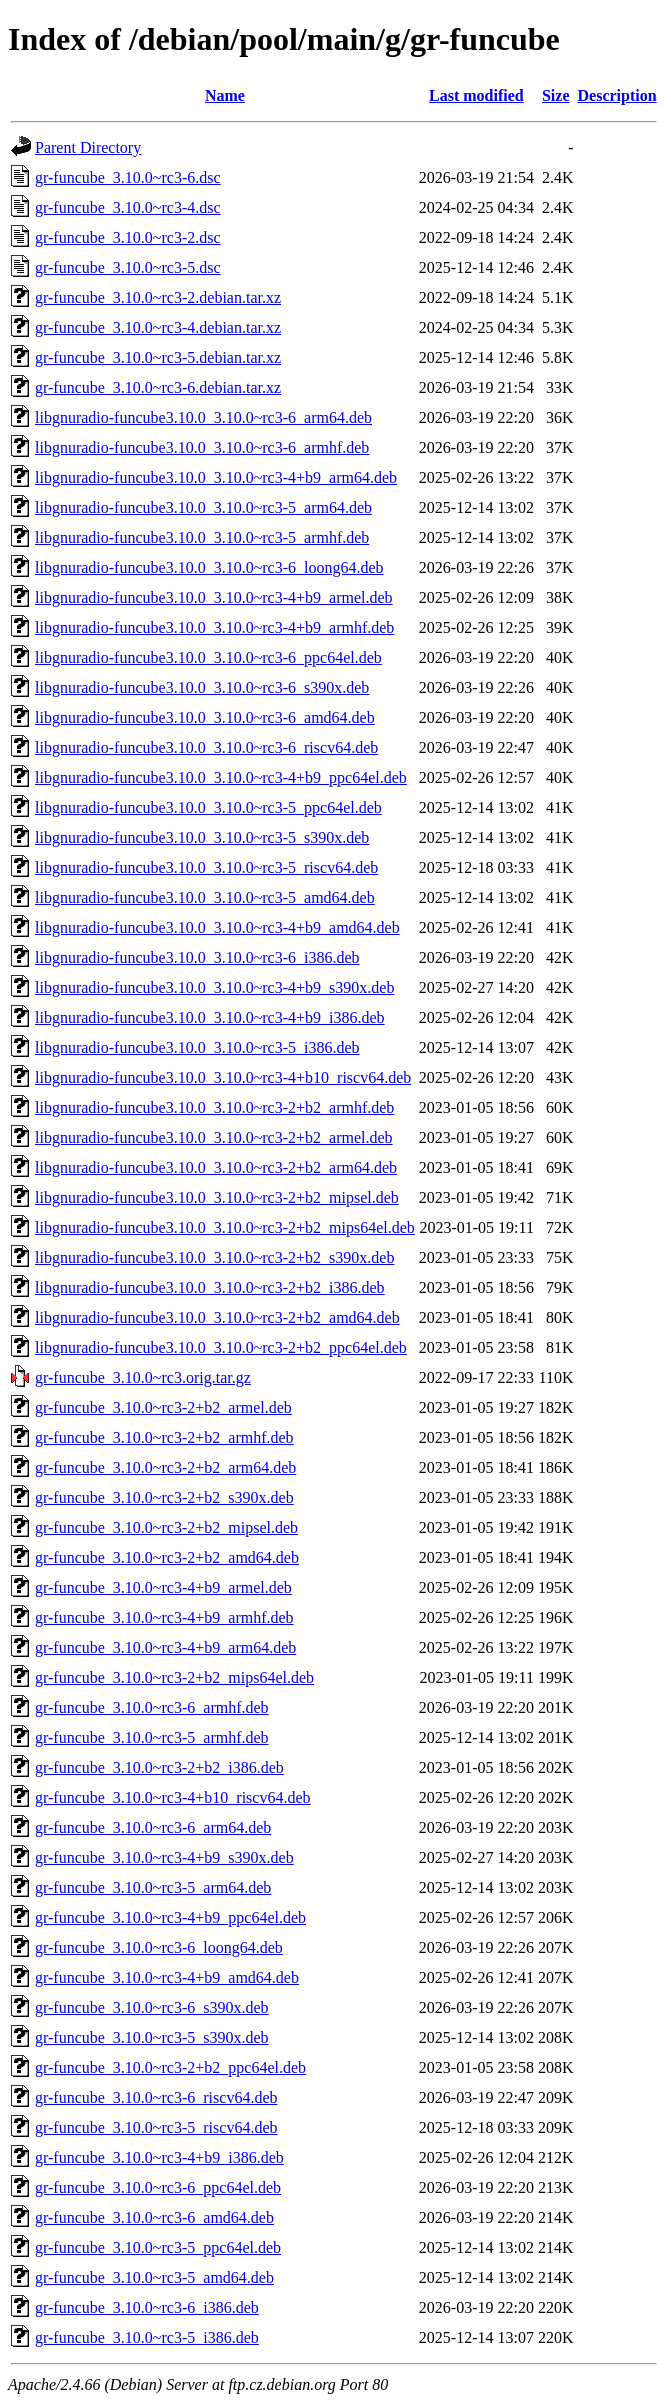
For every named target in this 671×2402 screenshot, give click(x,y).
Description (617, 95)
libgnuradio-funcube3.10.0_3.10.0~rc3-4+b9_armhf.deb (214, 627)
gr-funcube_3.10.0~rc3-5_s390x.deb (152, 2037)
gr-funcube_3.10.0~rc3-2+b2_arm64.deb (165, 1467)
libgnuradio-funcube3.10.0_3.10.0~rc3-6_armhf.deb (202, 447)
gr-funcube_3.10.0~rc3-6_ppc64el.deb (158, 2187)
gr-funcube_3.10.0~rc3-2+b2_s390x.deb (164, 1497)
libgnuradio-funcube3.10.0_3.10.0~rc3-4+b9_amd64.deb (217, 927)
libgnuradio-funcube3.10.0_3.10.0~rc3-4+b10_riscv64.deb (223, 1077)
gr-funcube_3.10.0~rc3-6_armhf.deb (152, 1707)
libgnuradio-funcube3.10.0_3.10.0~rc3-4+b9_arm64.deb (216, 477)
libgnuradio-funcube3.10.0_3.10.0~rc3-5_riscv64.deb (206, 867)
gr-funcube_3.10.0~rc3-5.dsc (128, 267)
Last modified (476, 95)
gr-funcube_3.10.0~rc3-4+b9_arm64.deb (165, 1647)
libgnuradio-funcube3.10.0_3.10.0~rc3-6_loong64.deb (209, 567)
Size (556, 95)
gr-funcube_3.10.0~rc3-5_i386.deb (147, 2337)
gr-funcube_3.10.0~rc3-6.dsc (128, 177)
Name (225, 95)
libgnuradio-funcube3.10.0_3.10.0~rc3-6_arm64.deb (203, 417)
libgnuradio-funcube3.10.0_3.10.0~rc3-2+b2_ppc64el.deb (221, 1347)
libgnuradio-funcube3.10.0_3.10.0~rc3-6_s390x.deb (202, 687)
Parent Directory (88, 147)
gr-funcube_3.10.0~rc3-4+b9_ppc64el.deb (170, 1917)
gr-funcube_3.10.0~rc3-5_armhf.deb (152, 1737)
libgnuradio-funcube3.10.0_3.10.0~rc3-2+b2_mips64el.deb (225, 1227)
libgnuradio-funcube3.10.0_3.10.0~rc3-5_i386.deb (197, 1047)
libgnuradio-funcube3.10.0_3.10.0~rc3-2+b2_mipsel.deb (217, 1197)
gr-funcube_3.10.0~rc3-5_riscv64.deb (156, 2127)
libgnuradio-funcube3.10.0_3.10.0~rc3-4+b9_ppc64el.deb (221, 777)
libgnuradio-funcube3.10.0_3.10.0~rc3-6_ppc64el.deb (208, 657)
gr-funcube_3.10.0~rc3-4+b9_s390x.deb (164, 1857)
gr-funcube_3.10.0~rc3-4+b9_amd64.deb (167, 1977)
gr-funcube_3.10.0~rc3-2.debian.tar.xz (158, 297)
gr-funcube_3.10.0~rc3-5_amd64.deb (154, 2277)
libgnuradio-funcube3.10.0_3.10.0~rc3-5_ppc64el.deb (208, 807)
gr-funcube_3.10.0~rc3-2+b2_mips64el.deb (174, 1677)
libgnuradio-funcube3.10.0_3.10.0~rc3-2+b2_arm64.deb (216, 1167)
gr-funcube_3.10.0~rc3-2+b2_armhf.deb (164, 1437)
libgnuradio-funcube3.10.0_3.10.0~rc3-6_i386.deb (197, 957)
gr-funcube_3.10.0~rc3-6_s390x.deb (152, 2007)
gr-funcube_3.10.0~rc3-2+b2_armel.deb (163, 1407)
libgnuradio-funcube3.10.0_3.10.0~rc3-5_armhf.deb (202, 537)
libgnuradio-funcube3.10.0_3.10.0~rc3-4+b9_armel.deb (214, 597)
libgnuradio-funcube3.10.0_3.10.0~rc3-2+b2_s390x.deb (214, 1257)
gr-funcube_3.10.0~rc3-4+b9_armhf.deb (164, 1617)
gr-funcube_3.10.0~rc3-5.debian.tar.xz (158, 357)
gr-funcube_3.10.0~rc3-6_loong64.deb (159, 1947)
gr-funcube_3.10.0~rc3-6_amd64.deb (154, 2217)
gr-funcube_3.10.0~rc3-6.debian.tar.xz (158, 387)
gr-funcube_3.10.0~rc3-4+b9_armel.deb (163, 1587)
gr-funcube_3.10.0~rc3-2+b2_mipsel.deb (166, 1527)
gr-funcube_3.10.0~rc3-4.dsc (128, 207)
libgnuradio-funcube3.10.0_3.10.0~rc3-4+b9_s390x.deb (214, 987)
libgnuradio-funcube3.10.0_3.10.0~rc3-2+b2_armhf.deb (214, 1107)
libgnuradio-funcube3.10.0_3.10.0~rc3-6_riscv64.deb (206, 747)
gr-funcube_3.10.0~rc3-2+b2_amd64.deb (167, 1557)
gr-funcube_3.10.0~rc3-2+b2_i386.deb (159, 1767)
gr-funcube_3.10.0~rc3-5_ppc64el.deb (158, 2247)
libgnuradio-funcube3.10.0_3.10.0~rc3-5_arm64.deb (203, 507)
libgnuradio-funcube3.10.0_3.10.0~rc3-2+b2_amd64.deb (217, 1317)
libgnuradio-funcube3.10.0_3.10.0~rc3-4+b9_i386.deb (210, 1017)
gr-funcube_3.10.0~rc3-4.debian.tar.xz (158, 327)
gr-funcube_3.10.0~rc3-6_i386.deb (147, 2307)
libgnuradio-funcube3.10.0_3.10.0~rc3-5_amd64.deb (205, 897)
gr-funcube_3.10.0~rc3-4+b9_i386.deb (159, 2157)
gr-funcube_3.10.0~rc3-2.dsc (128, 237)
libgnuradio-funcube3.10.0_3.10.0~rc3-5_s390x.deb (202, 837)
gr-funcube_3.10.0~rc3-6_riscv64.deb (156, 2097)
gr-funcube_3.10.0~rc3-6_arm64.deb (153, 1827)
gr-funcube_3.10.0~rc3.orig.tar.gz (143, 1377)
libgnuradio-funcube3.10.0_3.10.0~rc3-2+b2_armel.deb (214, 1137)
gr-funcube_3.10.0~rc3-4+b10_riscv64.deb (173, 1797)
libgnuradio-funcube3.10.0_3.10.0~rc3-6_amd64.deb (205, 717)
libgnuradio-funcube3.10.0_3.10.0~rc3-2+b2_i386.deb (210, 1287)
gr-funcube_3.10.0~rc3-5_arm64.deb (153, 1887)
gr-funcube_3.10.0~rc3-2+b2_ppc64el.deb (170, 2067)
